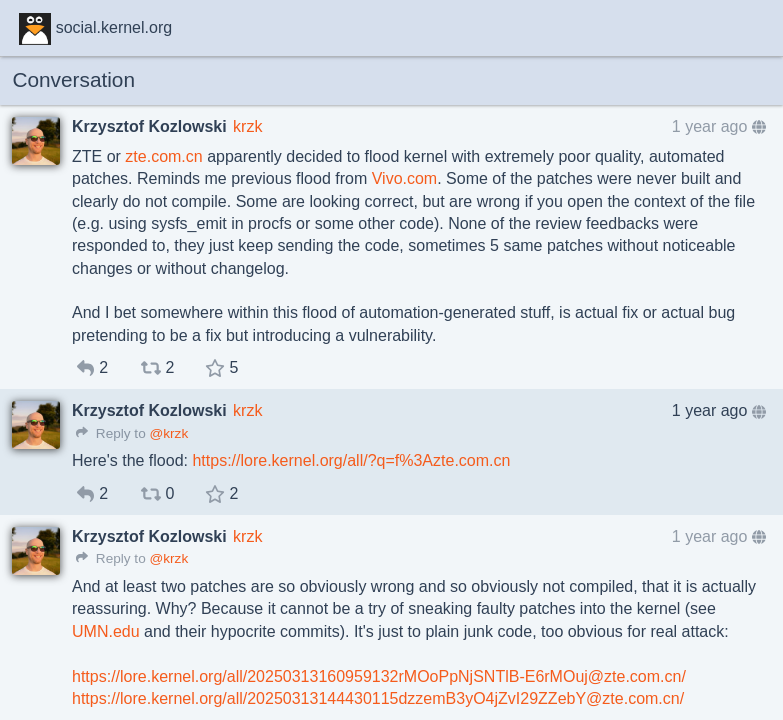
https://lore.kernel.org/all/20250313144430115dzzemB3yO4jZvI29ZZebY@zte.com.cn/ (378, 698)
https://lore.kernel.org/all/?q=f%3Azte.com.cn (351, 460)
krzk (247, 126)
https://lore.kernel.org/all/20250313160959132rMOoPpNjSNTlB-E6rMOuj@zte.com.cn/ (379, 676)
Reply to (111, 433)
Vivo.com (405, 178)
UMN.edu (106, 631)
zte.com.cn (163, 156)
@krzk (168, 433)
